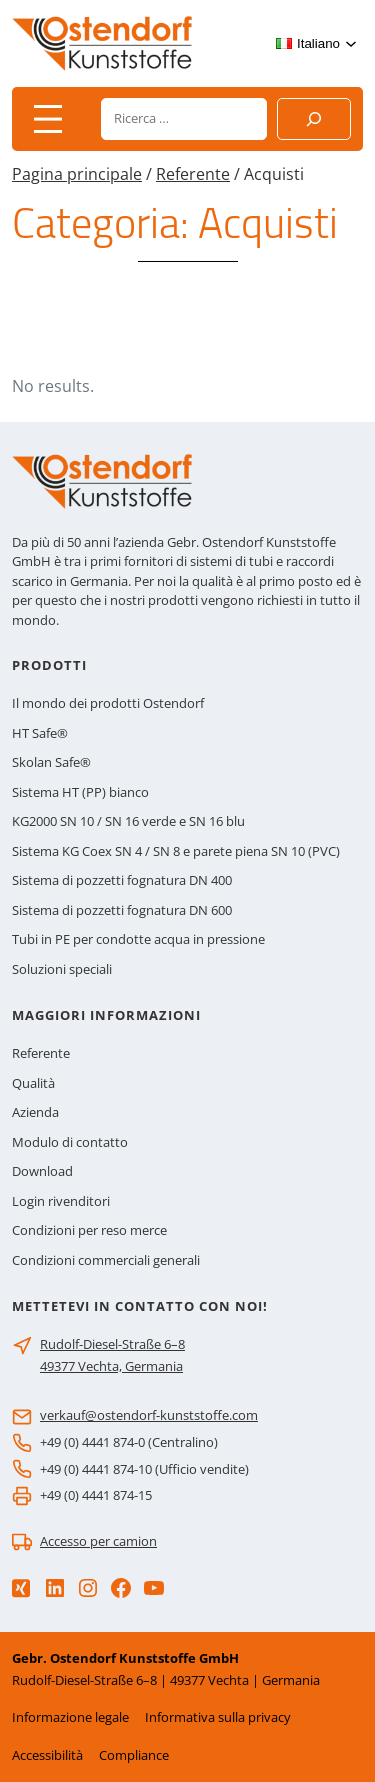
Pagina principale (77, 174)
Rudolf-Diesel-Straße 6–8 (112, 1344)
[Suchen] (314, 119)
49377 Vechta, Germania (111, 1366)
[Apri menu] (48, 119)
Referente (193, 174)
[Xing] (21, 1588)
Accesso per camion (98, 1541)
